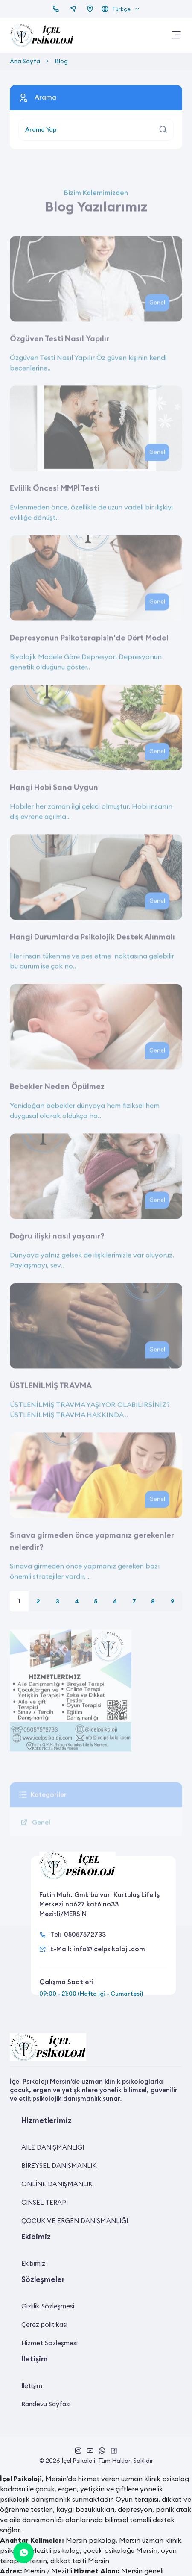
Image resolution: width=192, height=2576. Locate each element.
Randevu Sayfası (45, 2404)
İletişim (31, 2386)
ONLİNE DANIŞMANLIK (57, 2184)
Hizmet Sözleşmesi (49, 2343)
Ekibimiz (33, 2263)
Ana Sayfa (25, 61)
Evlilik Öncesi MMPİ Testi (54, 507)
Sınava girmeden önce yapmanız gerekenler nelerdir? (92, 1560)
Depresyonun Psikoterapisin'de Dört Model (89, 657)
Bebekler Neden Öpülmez (57, 1106)
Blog (61, 61)
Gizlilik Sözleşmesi (47, 2306)
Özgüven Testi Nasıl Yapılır (59, 358)
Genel (157, 321)
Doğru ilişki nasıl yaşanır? (57, 1255)
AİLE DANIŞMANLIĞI (52, 2147)
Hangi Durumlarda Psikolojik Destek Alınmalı (92, 956)
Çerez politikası (44, 2324)
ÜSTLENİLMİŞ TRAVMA (51, 1405)
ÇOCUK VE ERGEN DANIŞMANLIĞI (74, 2221)
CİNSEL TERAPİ (44, 2202)
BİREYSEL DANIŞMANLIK (58, 2165)
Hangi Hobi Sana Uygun (54, 807)
